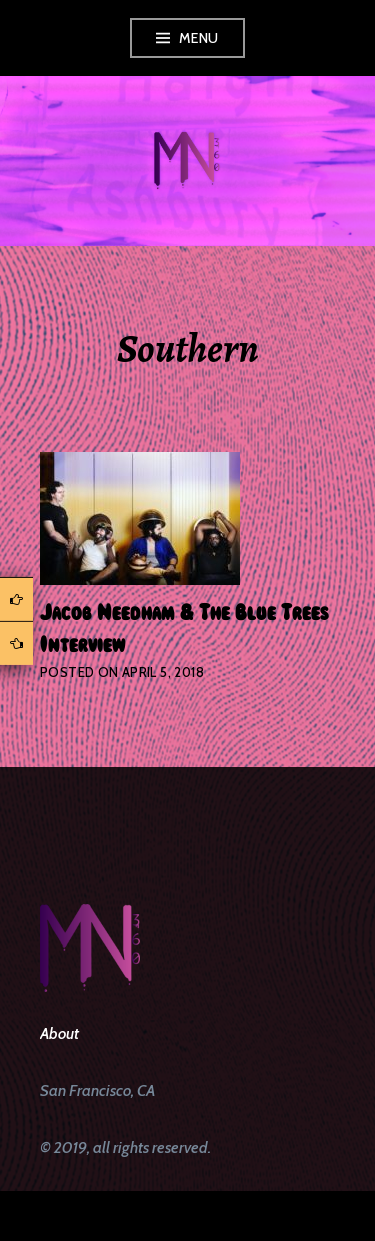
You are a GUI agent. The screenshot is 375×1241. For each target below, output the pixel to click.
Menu (199, 38)
